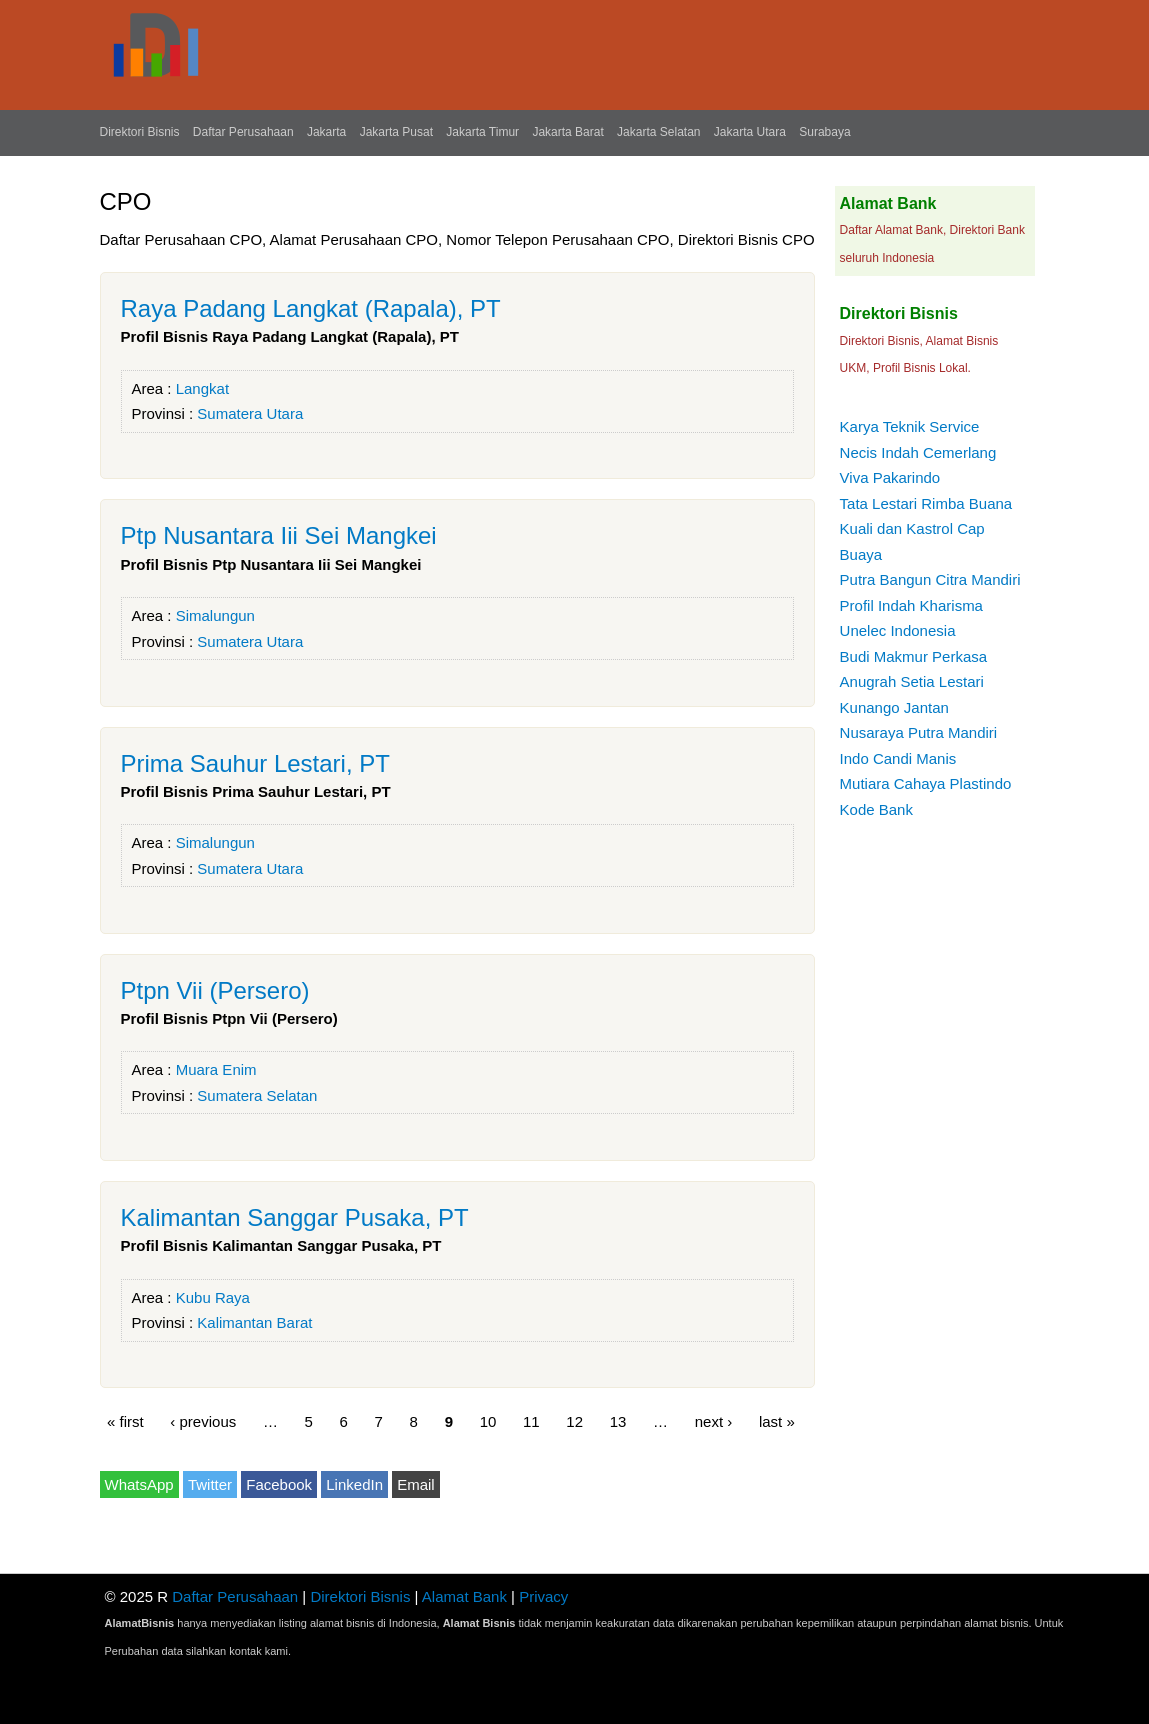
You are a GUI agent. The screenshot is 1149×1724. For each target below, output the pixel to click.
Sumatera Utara (250, 413)
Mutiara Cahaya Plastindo (926, 783)
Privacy (543, 1596)
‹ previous (203, 1420)
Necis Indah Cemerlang (918, 452)
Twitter (210, 1484)
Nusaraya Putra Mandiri (919, 732)
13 (618, 1420)
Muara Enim (216, 1069)
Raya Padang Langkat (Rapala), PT (311, 308)
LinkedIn (354, 1484)
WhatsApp (139, 1484)
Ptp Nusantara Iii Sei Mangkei (279, 535)
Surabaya (824, 132)
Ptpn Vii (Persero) (215, 990)
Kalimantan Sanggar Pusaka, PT (295, 1217)
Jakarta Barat (567, 132)
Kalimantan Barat (254, 1322)
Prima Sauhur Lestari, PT (255, 763)
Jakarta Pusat (396, 132)
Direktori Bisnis (140, 132)
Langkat (202, 388)
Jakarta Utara (750, 132)
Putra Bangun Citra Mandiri (930, 579)
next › (714, 1420)
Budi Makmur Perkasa (914, 656)
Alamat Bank (464, 1596)
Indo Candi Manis (898, 758)
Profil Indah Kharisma (911, 605)
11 (531, 1420)
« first (125, 1420)
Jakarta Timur (482, 132)
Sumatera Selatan (257, 1095)
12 (574, 1420)
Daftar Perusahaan (243, 132)
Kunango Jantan (894, 707)
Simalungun (215, 615)
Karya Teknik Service (910, 426)
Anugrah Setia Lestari (912, 681)
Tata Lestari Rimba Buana (926, 503)
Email (416, 1484)
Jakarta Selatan (658, 132)
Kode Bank (876, 809)
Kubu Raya (213, 1297)
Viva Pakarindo (890, 477)
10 (488, 1420)
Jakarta (326, 132)
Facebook (279, 1484)
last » (777, 1420)
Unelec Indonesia (898, 630)
